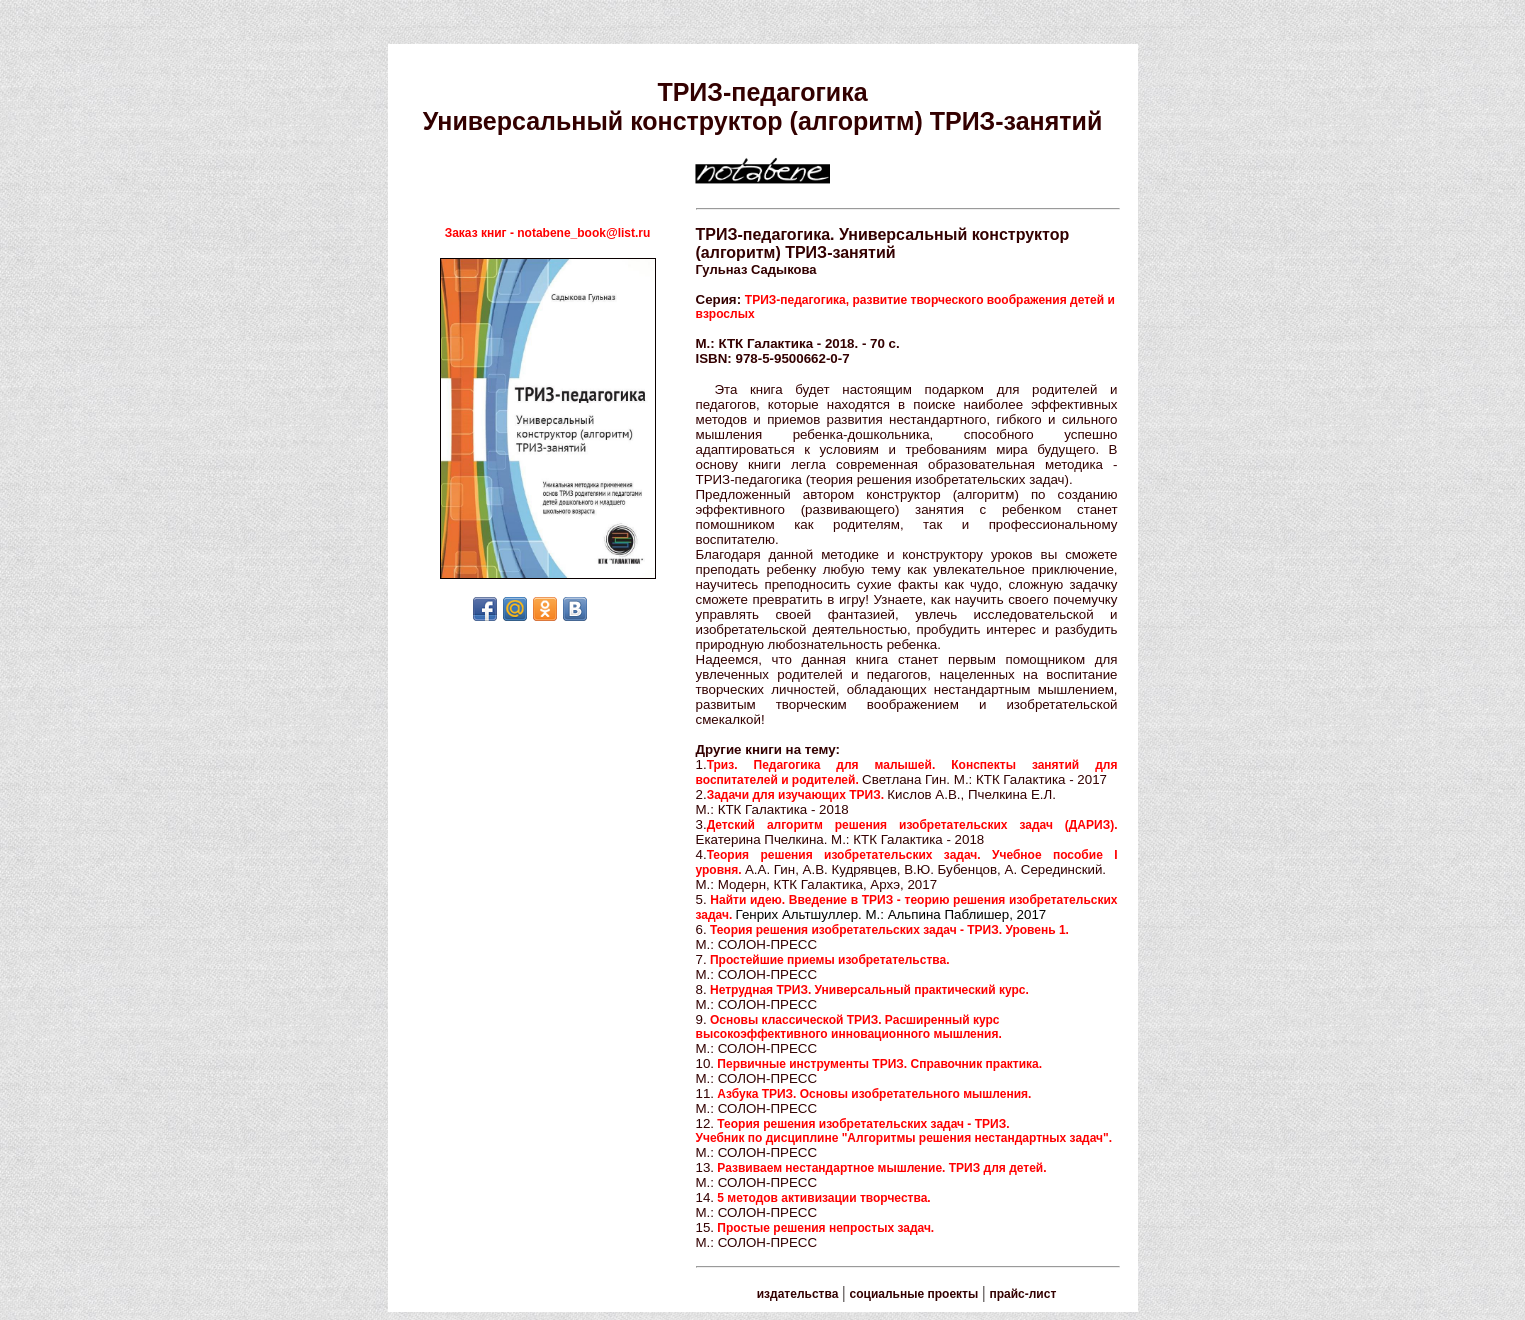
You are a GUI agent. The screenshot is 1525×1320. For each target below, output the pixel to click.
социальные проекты (914, 1294)
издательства (798, 1294)
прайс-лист (1022, 1294)
